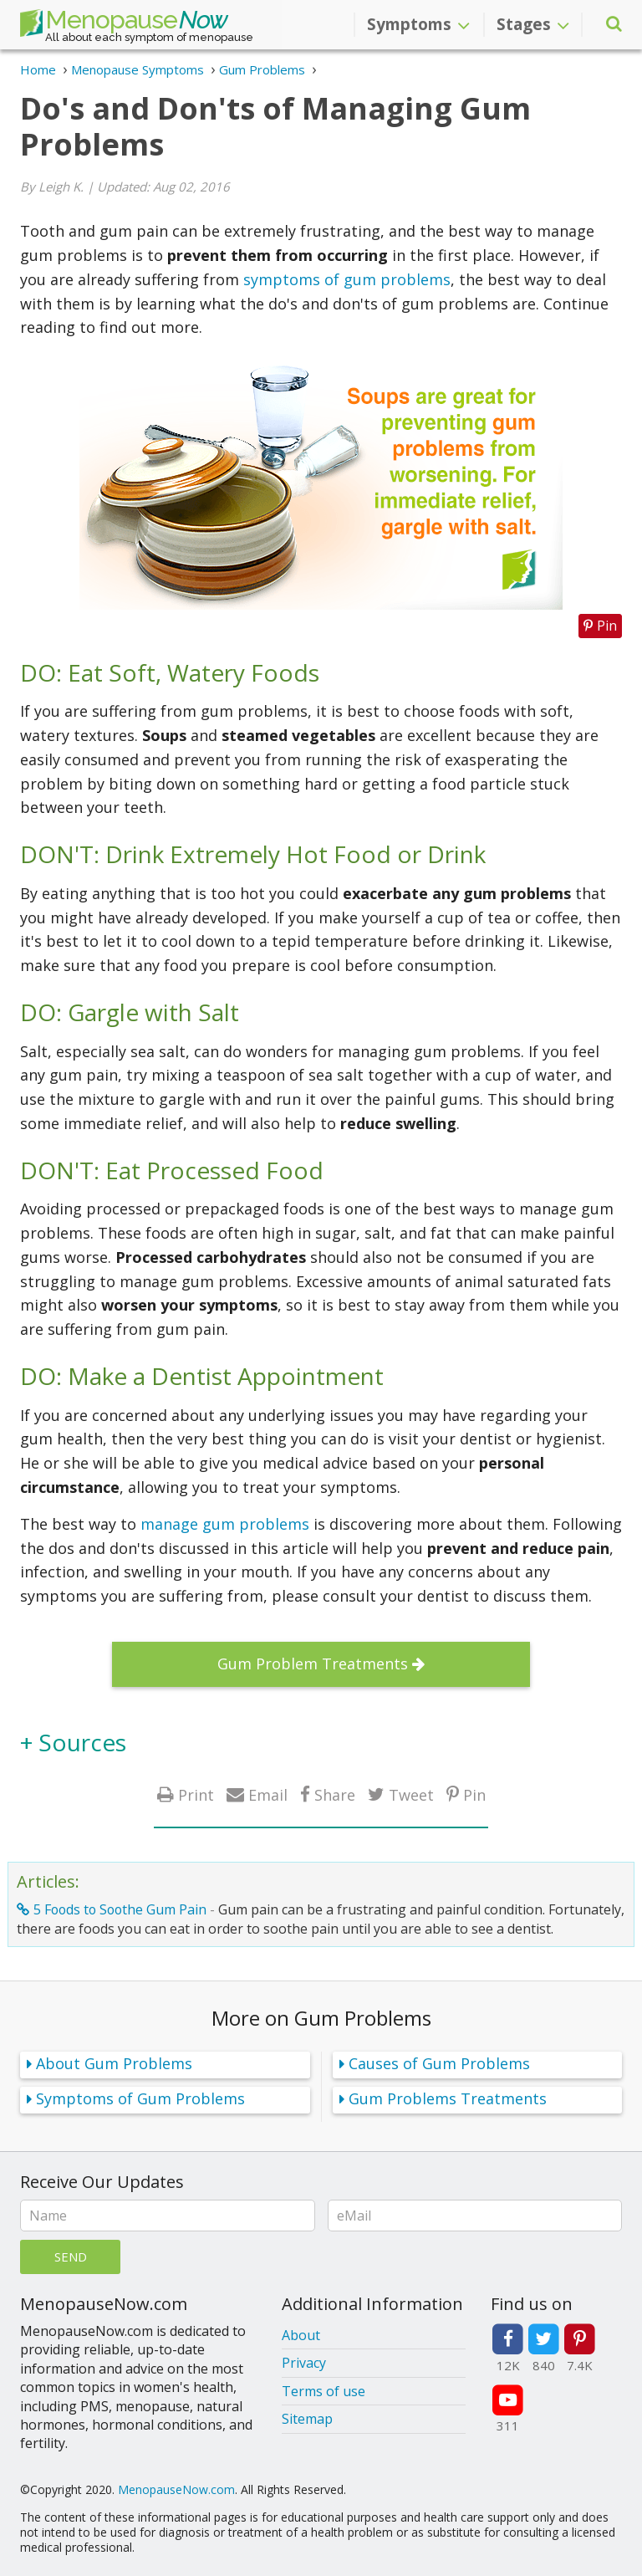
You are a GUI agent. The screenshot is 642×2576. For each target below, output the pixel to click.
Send (70, 2256)
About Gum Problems (114, 2063)
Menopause (123, 23)
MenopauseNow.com (176, 2489)
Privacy (304, 2363)
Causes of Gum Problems (439, 2063)
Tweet (411, 1794)
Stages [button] (533, 24)
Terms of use (323, 2391)
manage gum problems (224, 1524)
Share (334, 1794)
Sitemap (307, 2419)
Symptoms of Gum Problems (140, 2098)
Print (196, 1794)
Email (268, 1794)
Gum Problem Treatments (312, 1663)
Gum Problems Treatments (448, 2098)
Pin (474, 1794)
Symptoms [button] (418, 24)
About (301, 2335)
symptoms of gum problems (347, 279)
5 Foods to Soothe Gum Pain (119, 1909)
